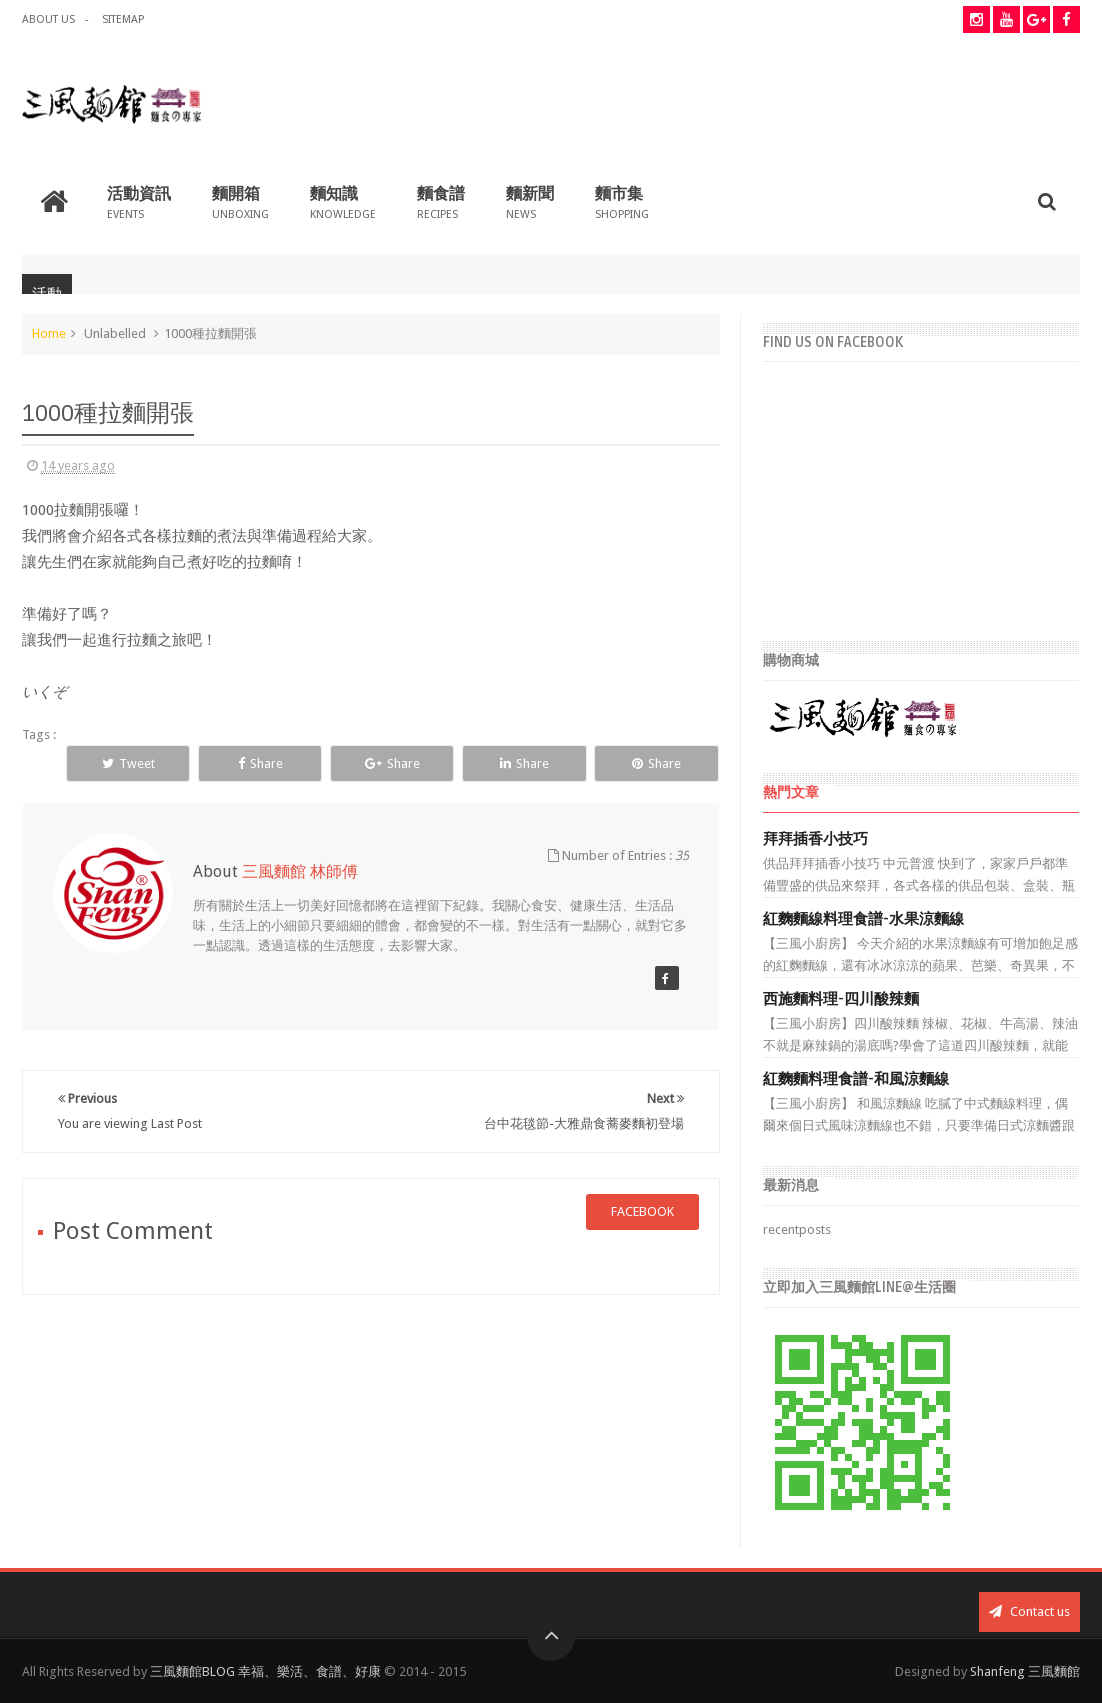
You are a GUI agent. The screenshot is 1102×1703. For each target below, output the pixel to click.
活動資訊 (139, 201)
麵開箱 (240, 201)
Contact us (1029, 1611)
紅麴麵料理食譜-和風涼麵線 (856, 1079)
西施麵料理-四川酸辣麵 (841, 999)
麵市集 (622, 201)
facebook (642, 1211)
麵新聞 (530, 201)
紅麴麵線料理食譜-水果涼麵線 (863, 919)
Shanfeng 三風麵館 (1025, 1671)
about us (48, 19)
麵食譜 (441, 201)
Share (260, 763)
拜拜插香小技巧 (815, 839)
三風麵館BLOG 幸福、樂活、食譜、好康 (265, 1671)
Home (49, 333)
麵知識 (343, 201)
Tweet (128, 763)
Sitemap (123, 19)
